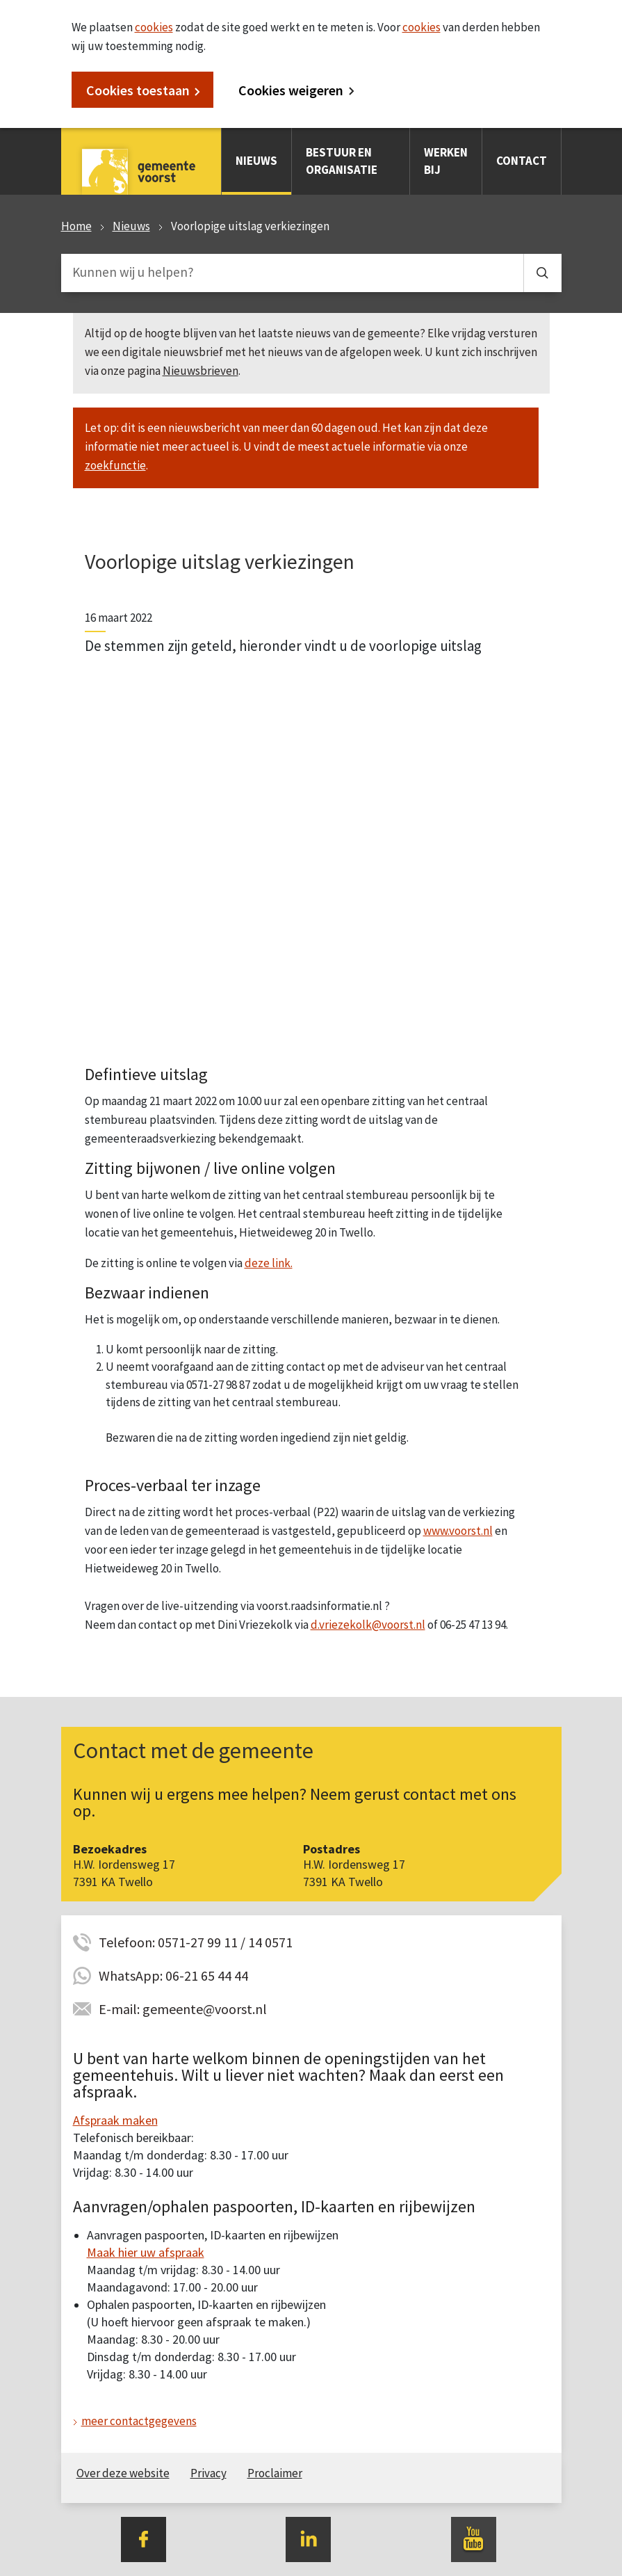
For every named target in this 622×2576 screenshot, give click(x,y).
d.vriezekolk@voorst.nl (368, 1624)
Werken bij (446, 161)
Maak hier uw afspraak (145, 2252)
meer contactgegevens (139, 2421)
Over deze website (123, 2473)
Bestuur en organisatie (341, 161)
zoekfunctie (115, 465)
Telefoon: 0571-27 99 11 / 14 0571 (196, 1942)
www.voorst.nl (458, 1530)
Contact (521, 160)
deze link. (269, 1263)
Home (76, 226)
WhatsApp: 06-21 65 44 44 (173, 1975)
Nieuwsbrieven (200, 370)
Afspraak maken (115, 2120)
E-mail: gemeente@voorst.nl (183, 2009)
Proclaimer (274, 2473)
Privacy (208, 2473)
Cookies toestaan (138, 90)
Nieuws (256, 160)
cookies (154, 27)
